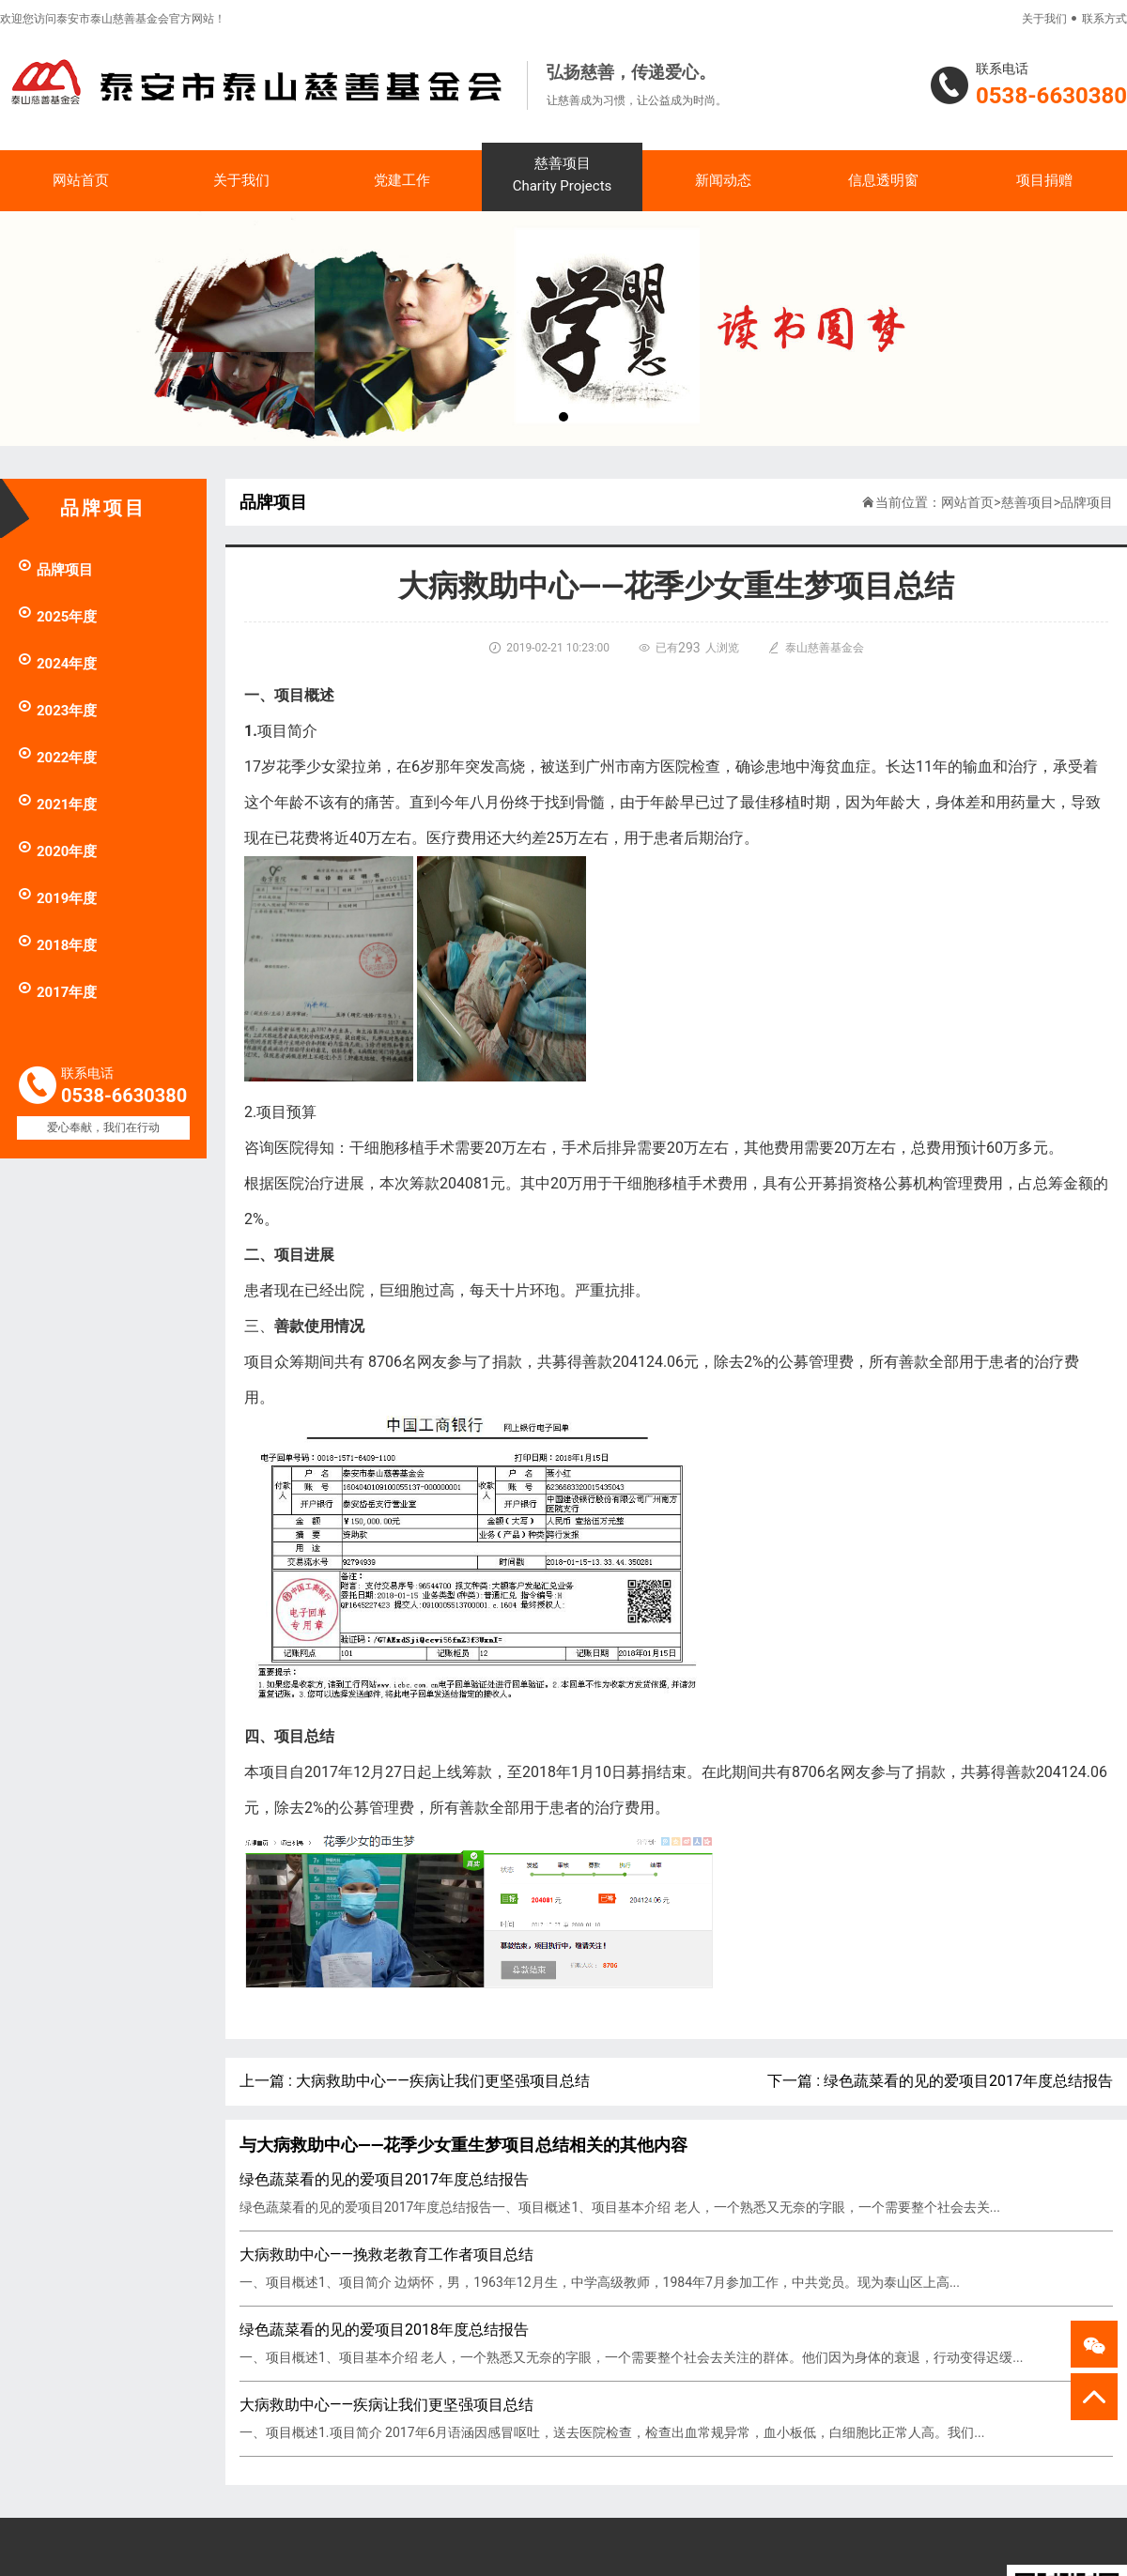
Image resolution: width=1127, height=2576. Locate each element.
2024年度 (57, 663)
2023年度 (57, 710)
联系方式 (1104, 18)
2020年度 (57, 851)
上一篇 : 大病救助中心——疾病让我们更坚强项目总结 (414, 2081)
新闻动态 (723, 180)
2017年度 (57, 992)
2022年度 (57, 757)
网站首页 (81, 180)
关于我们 (1044, 18)
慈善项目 (562, 176)
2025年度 (57, 616)
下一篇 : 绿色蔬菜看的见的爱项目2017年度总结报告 (940, 2081)
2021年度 (57, 804)
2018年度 (57, 945)
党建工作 (402, 180)
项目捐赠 (1044, 180)
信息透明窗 (883, 180)
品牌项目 (55, 569)
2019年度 (57, 898)
